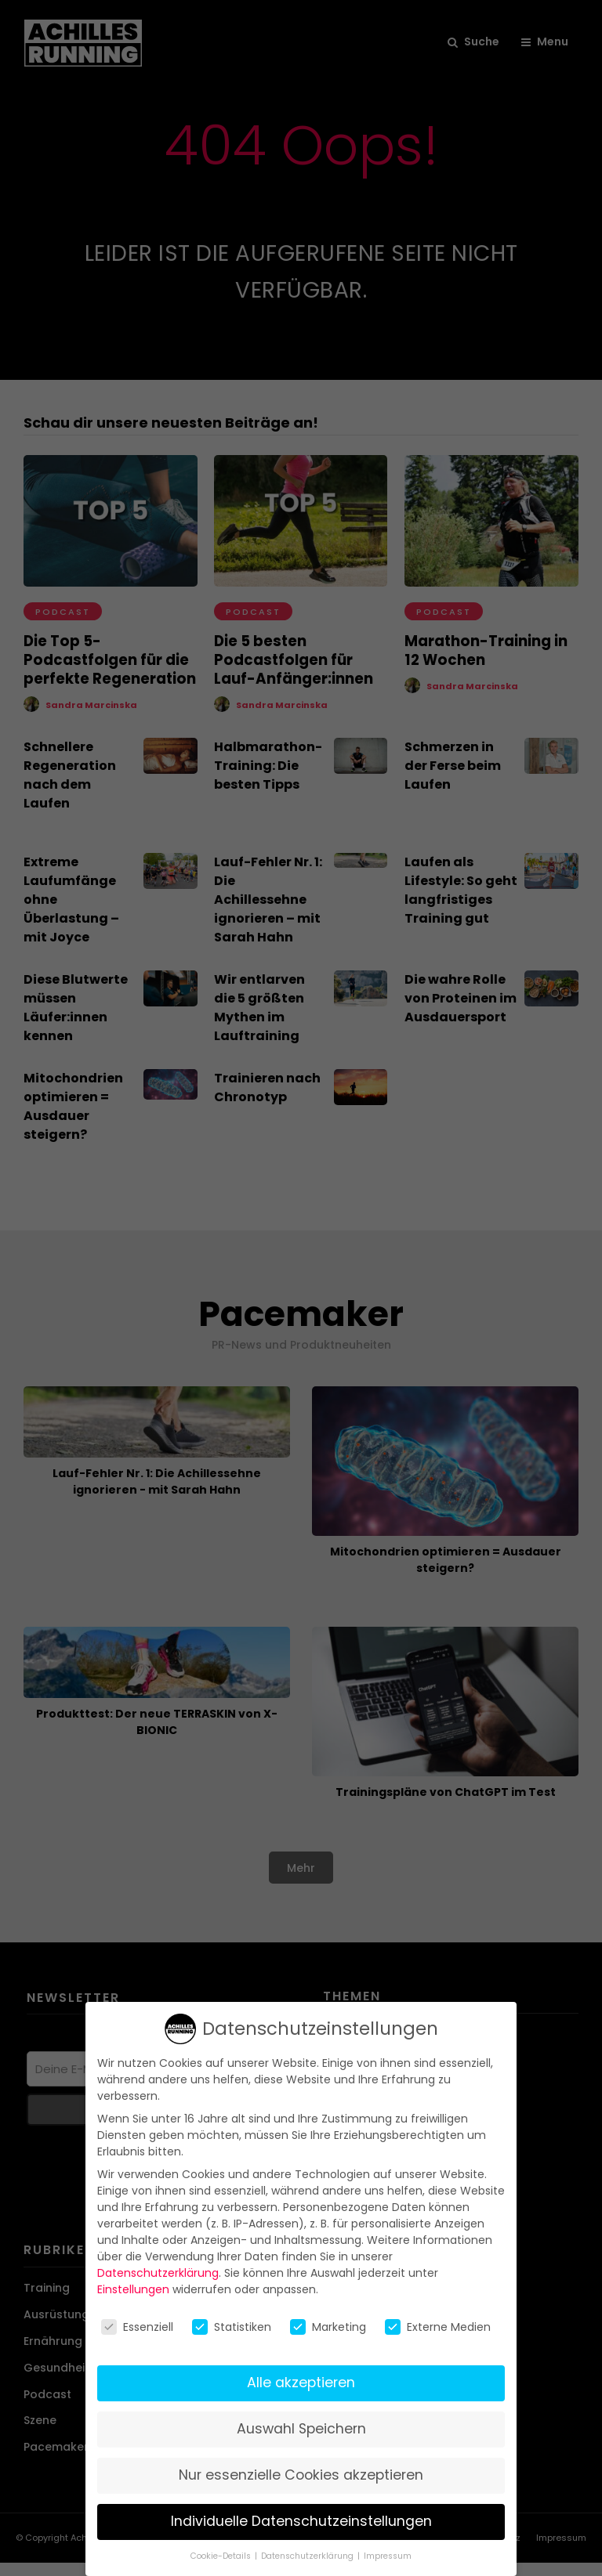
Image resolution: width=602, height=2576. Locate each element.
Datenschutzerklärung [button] (308, 2556)
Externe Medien (438, 2327)
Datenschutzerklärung (158, 2273)
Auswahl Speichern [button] (301, 2428)
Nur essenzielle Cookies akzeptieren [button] (301, 2475)
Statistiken (231, 2327)
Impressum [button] (388, 2556)
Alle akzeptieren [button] (301, 2382)
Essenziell (137, 2327)
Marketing (328, 2327)
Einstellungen (133, 2289)
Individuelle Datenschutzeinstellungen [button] (301, 2521)
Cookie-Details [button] (221, 2556)
